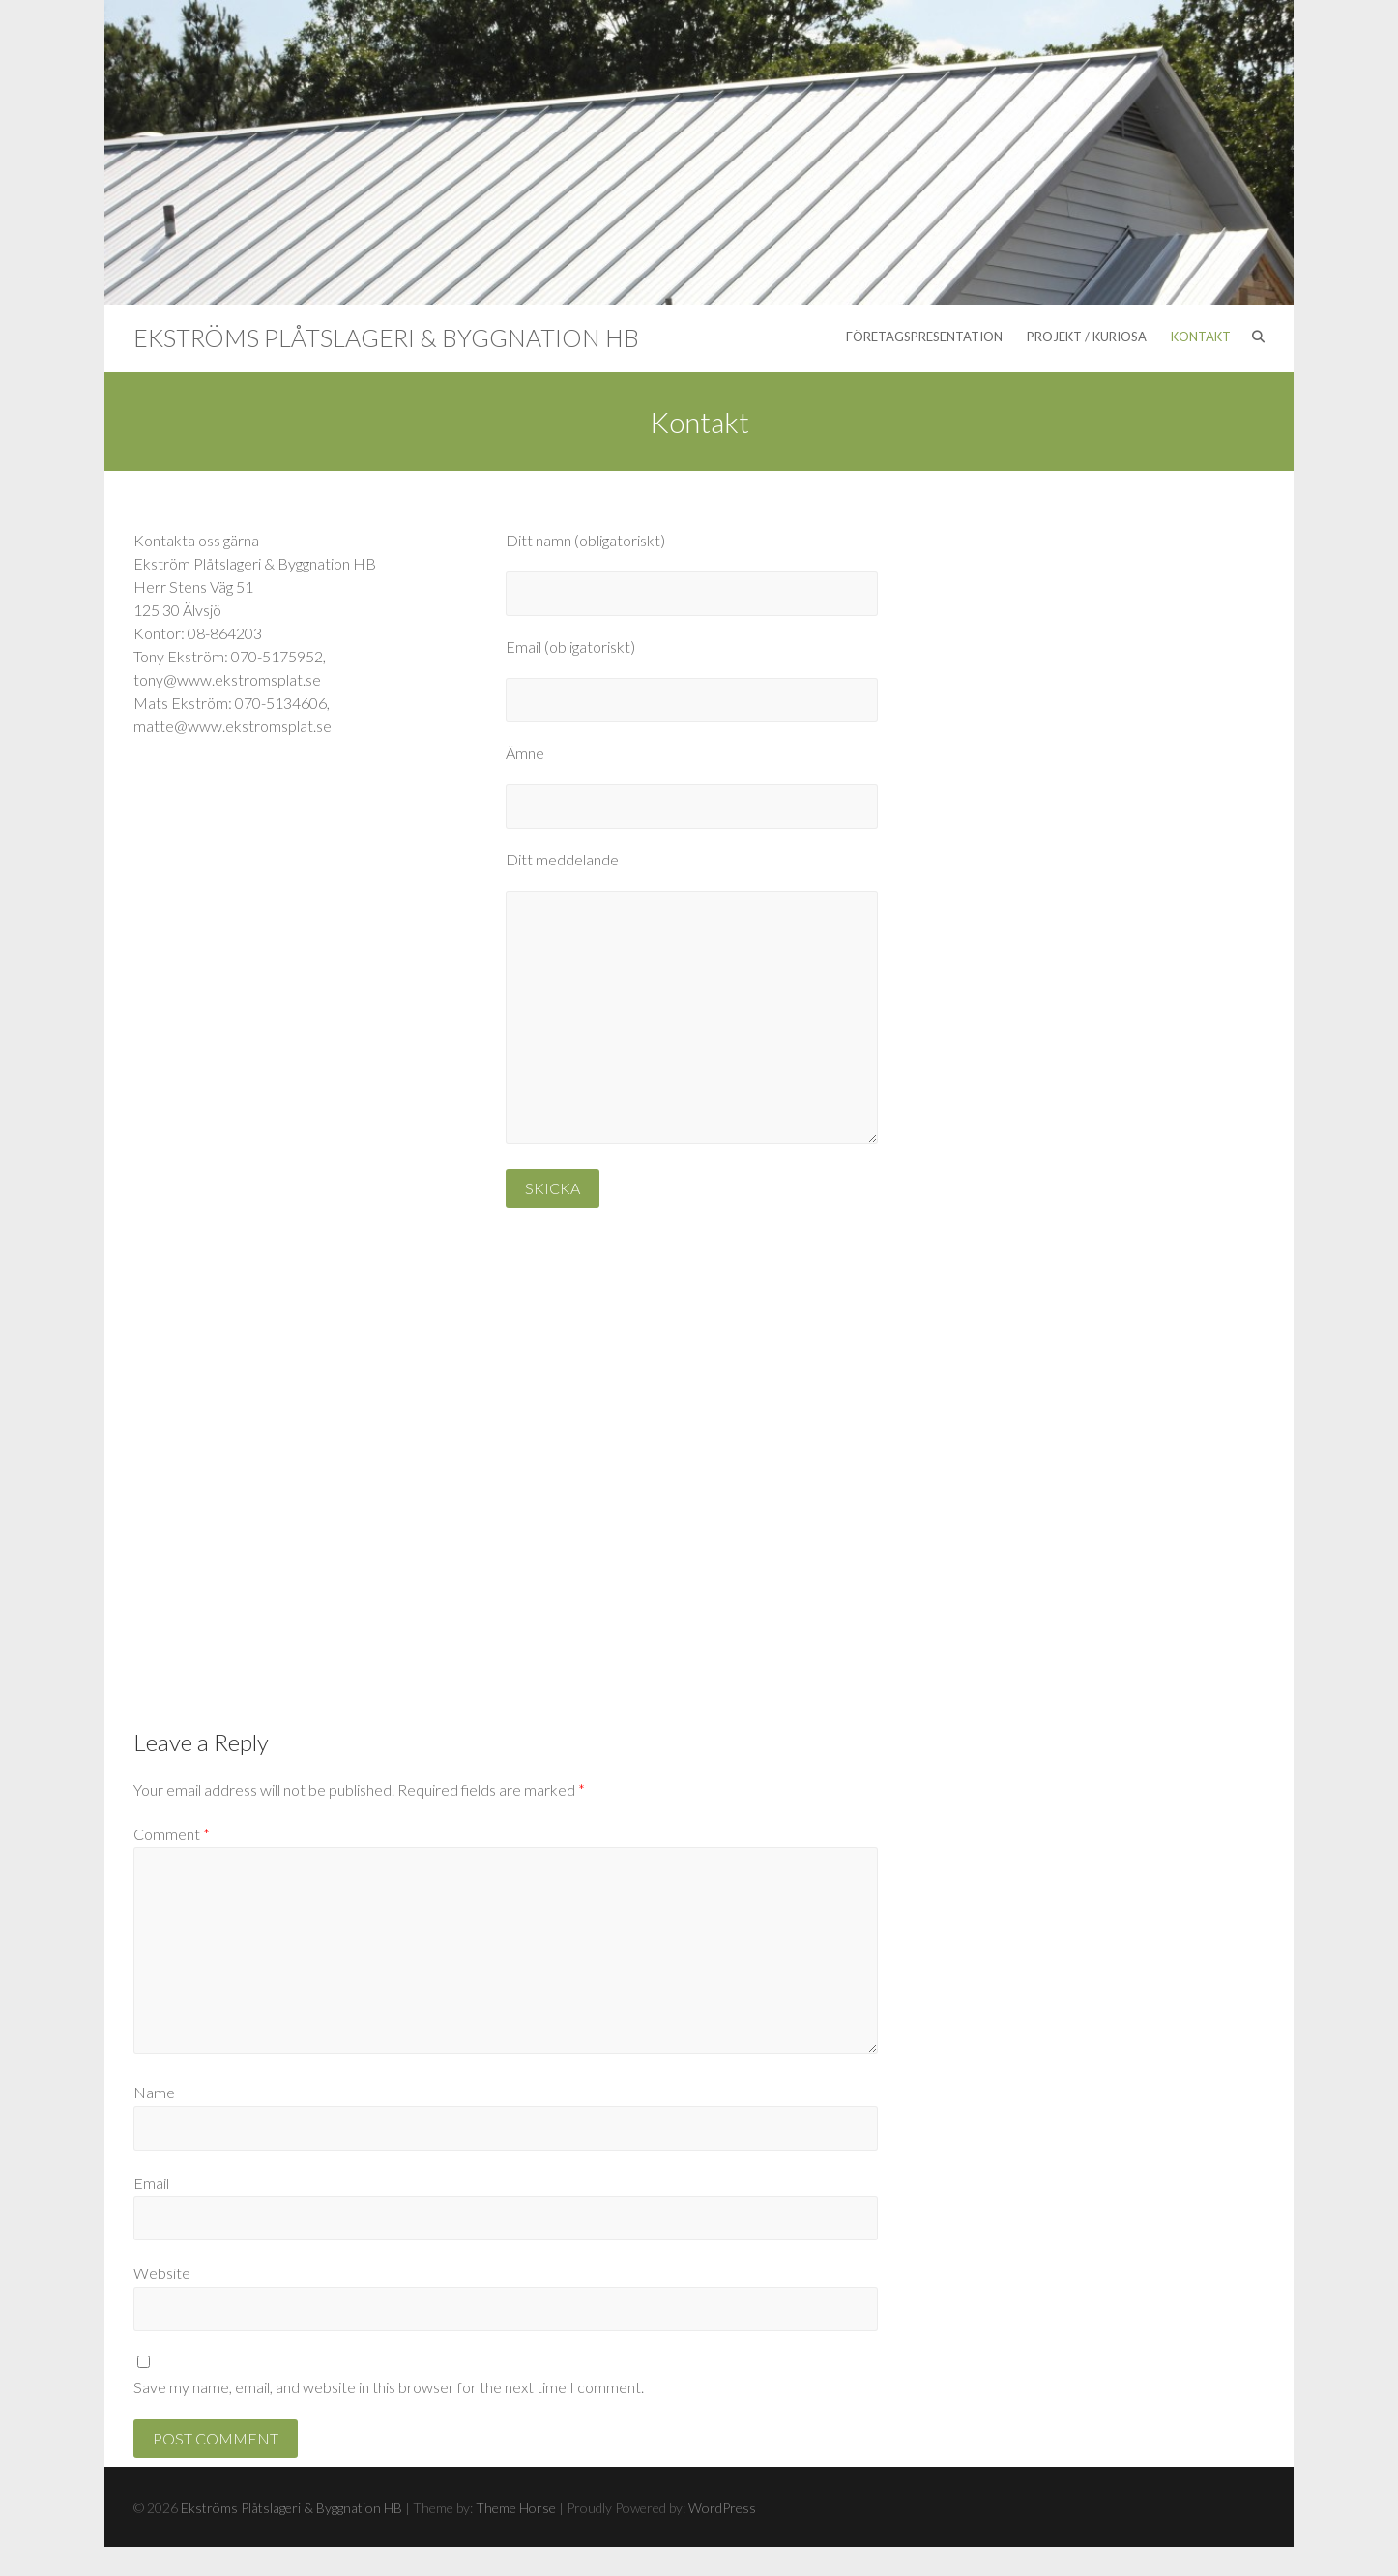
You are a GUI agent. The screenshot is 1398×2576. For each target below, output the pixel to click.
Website (161, 2273)
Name (154, 2092)
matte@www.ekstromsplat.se (232, 726)
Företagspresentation (924, 336)
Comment (171, 1834)
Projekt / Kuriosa (1087, 336)
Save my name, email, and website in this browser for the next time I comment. (388, 2387)
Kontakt (1201, 336)
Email (151, 2183)
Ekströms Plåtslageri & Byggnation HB (386, 337)
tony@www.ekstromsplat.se (227, 679)
